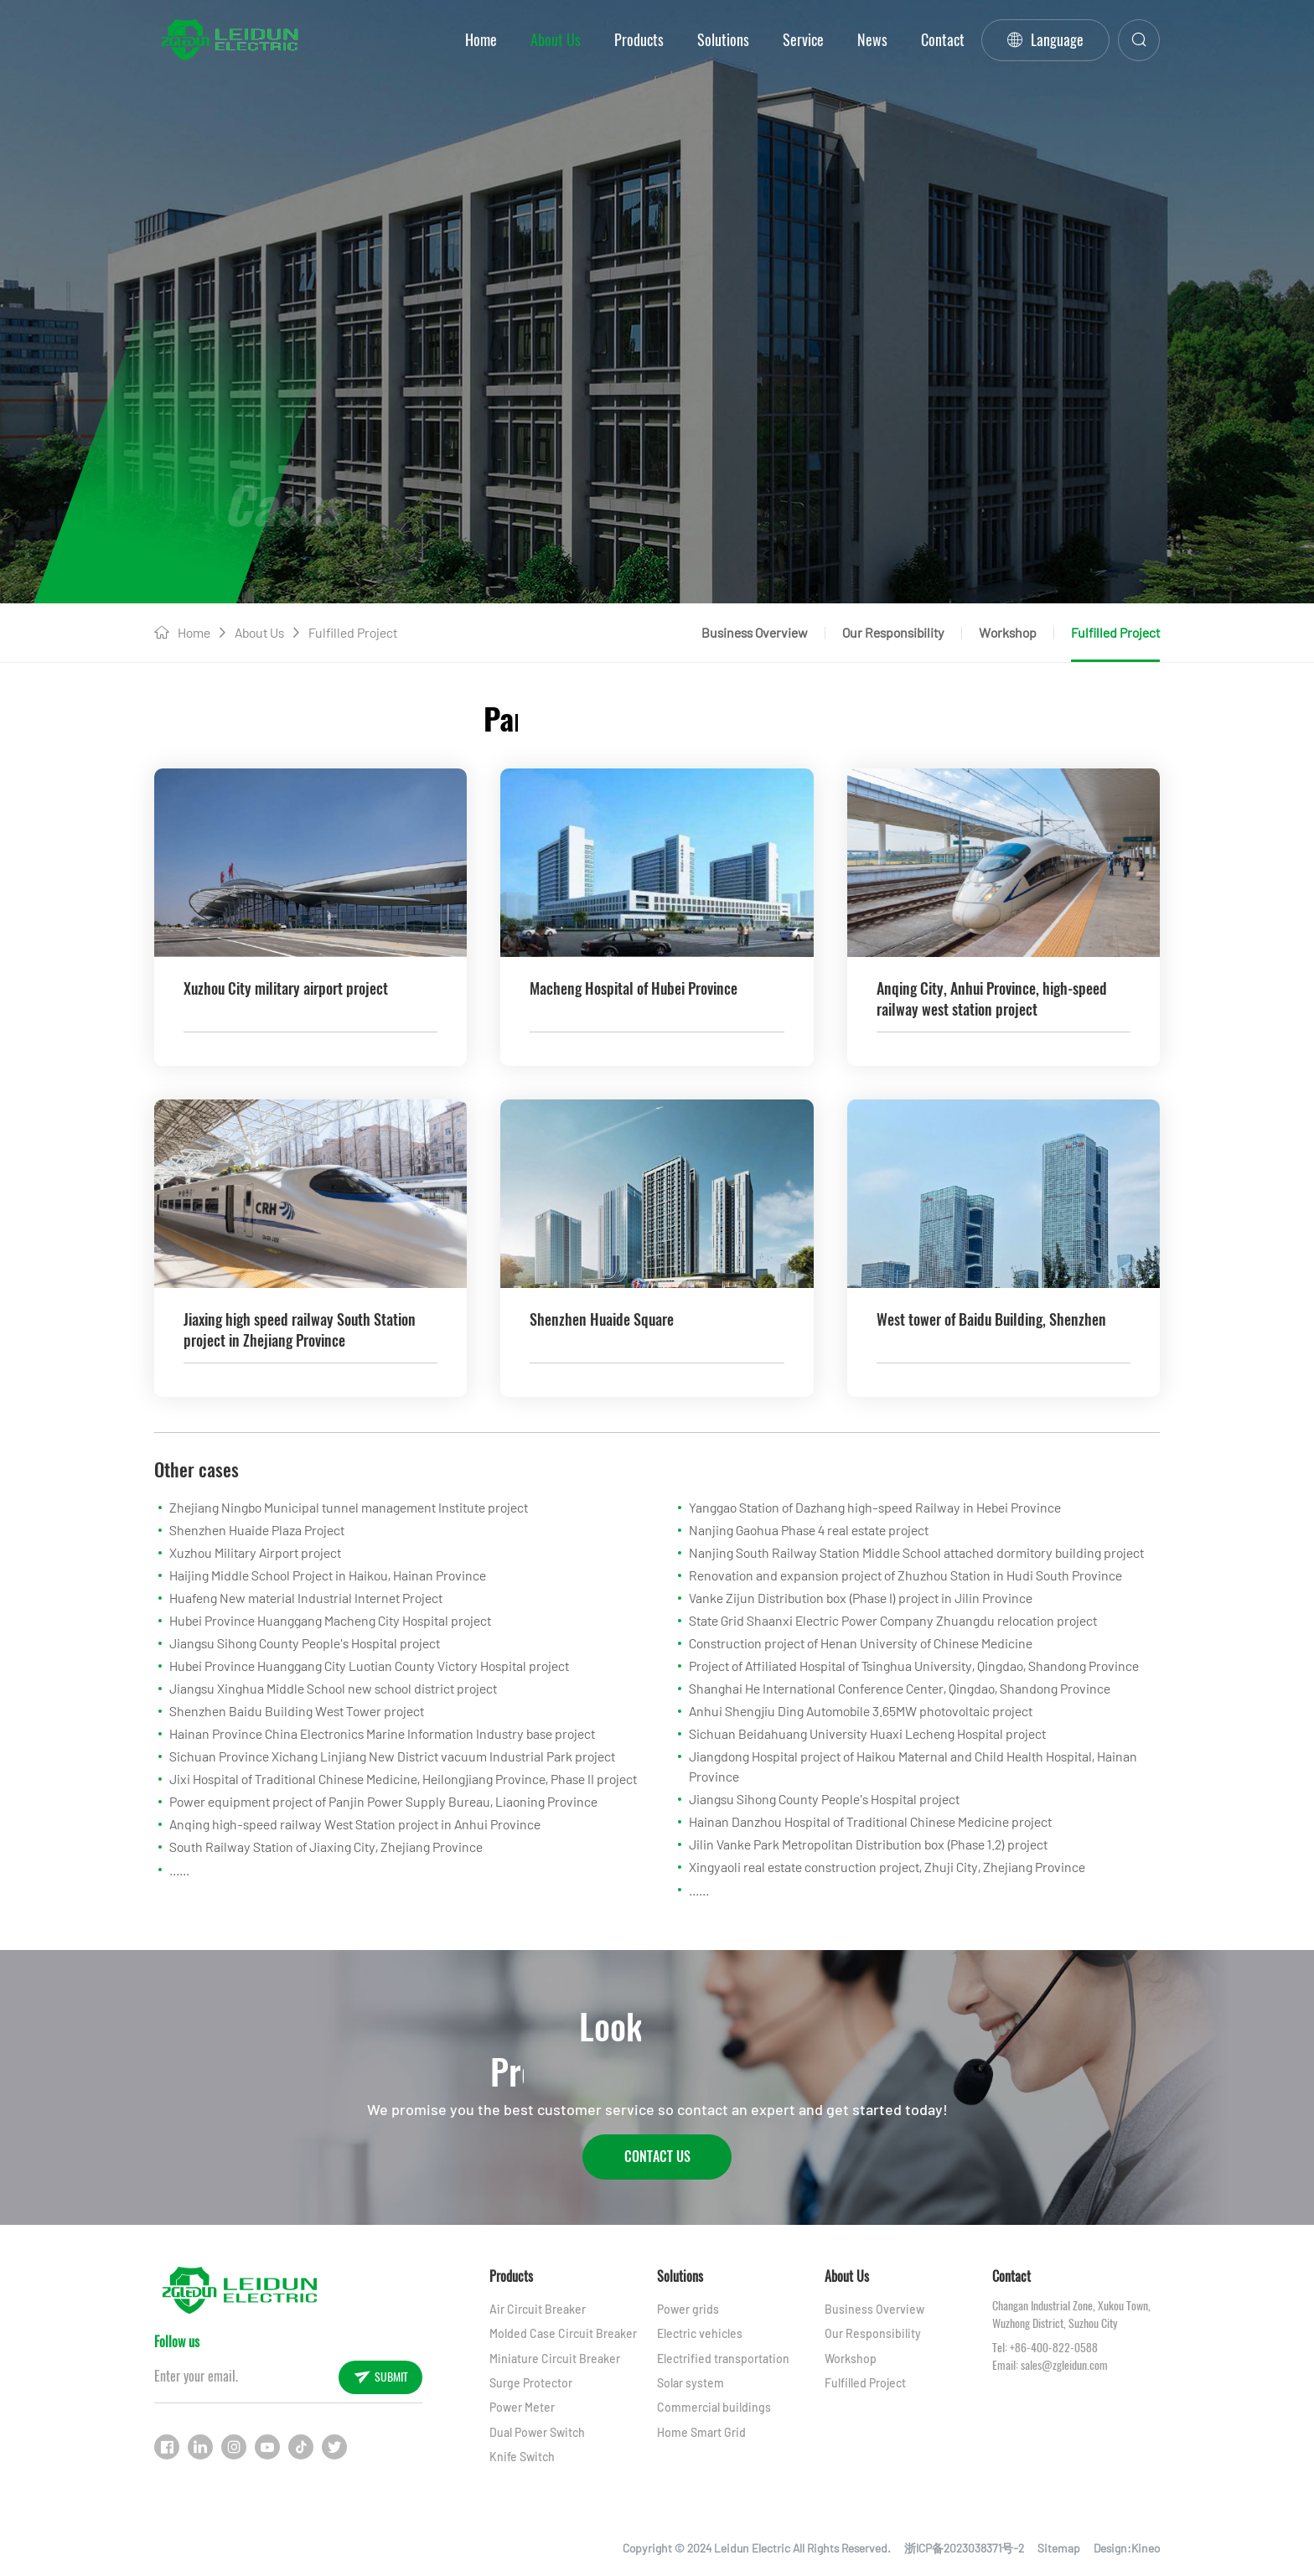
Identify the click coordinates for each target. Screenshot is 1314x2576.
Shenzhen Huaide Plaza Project (256, 1530)
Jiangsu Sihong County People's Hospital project (304, 1643)
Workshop (1008, 632)
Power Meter (522, 2407)
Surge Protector (530, 2383)
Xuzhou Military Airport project (255, 1552)
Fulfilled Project (352, 632)
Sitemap (1058, 2548)
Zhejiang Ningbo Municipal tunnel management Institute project (348, 1507)
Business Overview (754, 632)
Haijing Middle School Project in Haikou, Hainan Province (327, 1575)
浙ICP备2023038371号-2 (964, 2548)
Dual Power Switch (537, 2432)
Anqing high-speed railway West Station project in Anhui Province (355, 1824)
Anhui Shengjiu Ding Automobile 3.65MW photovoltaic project (860, 1711)
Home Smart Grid (701, 2432)
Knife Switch (522, 2456)
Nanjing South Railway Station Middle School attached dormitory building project (916, 1552)
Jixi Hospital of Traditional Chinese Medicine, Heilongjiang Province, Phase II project (403, 1779)
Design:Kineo (1127, 2548)
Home (481, 39)
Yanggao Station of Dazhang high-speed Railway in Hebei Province (875, 1507)
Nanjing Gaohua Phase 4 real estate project (809, 1530)
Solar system (690, 2383)
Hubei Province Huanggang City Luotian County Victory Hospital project (369, 1665)
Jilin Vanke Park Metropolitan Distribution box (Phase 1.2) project (868, 1844)
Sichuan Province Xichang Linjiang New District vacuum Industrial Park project (392, 1756)
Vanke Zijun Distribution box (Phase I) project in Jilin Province (860, 1598)
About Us (555, 39)
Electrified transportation (723, 2358)
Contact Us (657, 2156)
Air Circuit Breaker (537, 2309)
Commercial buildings (714, 2407)
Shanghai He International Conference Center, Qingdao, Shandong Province (899, 1688)
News (872, 39)
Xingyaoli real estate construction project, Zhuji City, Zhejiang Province (887, 1867)
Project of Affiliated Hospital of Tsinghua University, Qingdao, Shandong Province (914, 1665)
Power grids (688, 2309)
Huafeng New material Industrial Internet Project (305, 1598)
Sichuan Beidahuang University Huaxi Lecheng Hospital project (867, 1733)
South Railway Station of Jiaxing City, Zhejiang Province (326, 1846)
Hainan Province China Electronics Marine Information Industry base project (382, 1733)
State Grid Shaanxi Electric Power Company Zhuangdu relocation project (893, 1620)
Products (639, 39)
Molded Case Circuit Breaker (563, 2333)
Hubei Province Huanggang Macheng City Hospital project (330, 1620)
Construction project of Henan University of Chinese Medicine (860, 1643)
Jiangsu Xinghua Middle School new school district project (333, 1688)
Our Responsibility (893, 632)
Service (803, 39)
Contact (943, 39)
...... (179, 1869)
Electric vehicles (699, 2333)
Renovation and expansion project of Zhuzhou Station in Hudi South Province (905, 1575)
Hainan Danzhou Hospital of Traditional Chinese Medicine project (870, 1821)
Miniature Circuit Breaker (554, 2358)
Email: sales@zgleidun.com (1050, 2365)
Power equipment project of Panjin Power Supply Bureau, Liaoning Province (383, 1801)
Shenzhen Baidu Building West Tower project (296, 1711)
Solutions (723, 39)
